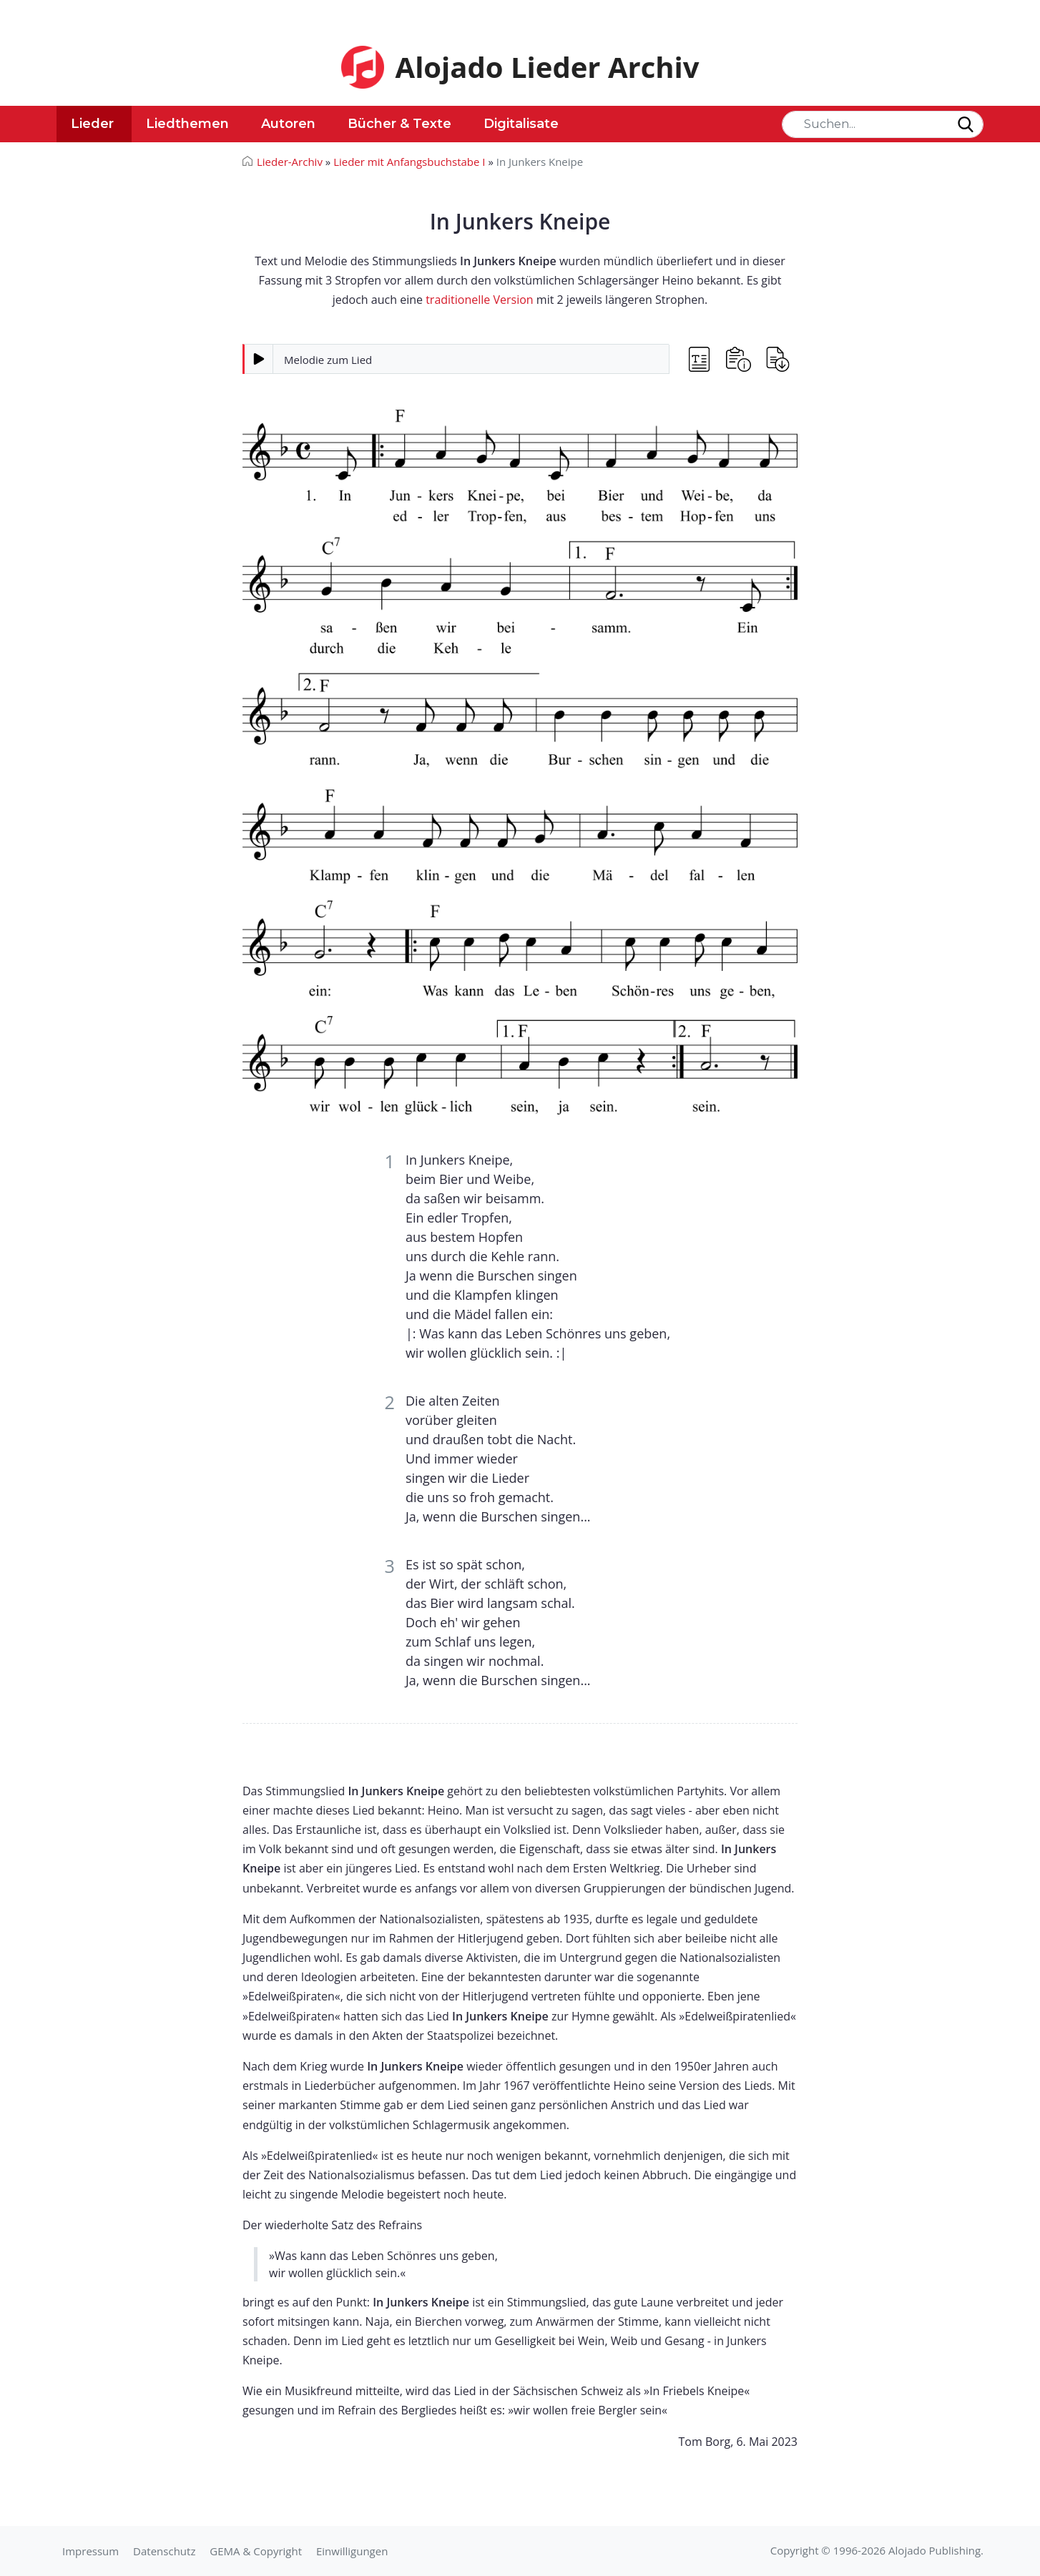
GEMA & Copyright (256, 2551)
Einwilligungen (352, 2551)
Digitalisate (521, 124)
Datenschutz (164, 2551)
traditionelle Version (480, 299)
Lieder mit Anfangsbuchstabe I (409, 161)
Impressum (90, 2551)
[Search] (882, 124)
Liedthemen (187, 124)
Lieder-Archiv (290, 161)
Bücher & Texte (399, 124)
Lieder (92, 124)
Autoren (288, 124)
